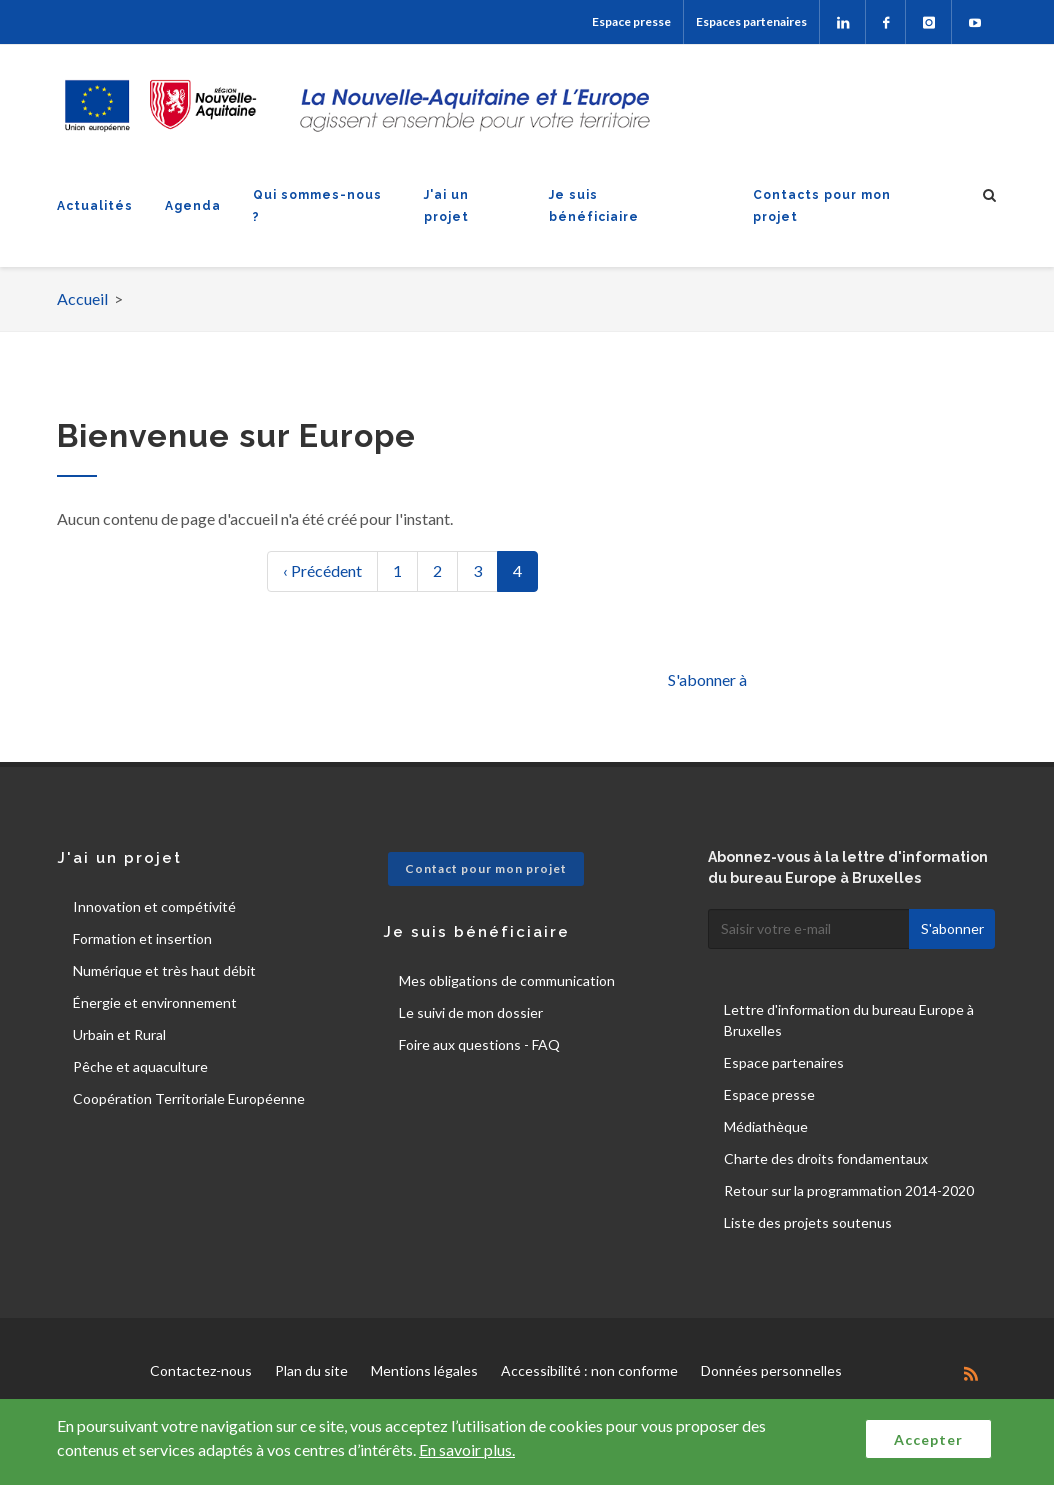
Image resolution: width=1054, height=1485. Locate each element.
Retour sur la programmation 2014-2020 (849, 1190)
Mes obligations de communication (507, 980)
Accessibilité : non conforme (589, 1370)
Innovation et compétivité (154, 906)
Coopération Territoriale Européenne (189, 1098)
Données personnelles (771, 1370)
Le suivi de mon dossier (471, 1012)
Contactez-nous (201, 1370)
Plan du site (311, 1370)
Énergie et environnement (155, 1002)
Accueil (82, 298)
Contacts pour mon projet (822, 206)
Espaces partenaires (751, 21)
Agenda (193, 206)
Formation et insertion (142, 938)
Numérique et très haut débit (164, 970)
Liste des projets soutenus (808, 1222)
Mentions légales (424, 1370)
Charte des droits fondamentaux (826, 1158)
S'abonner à (707, 679)
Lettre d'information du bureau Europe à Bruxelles (849, 1020)
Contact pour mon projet (486, 868)
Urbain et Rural (119, 1034)
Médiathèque (766, 1126)
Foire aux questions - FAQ (479, 1044)
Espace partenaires (784, 1062)
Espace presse (631, 21)
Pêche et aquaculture (140, 1066)
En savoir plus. (467, 1449)
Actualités (95, 206)
